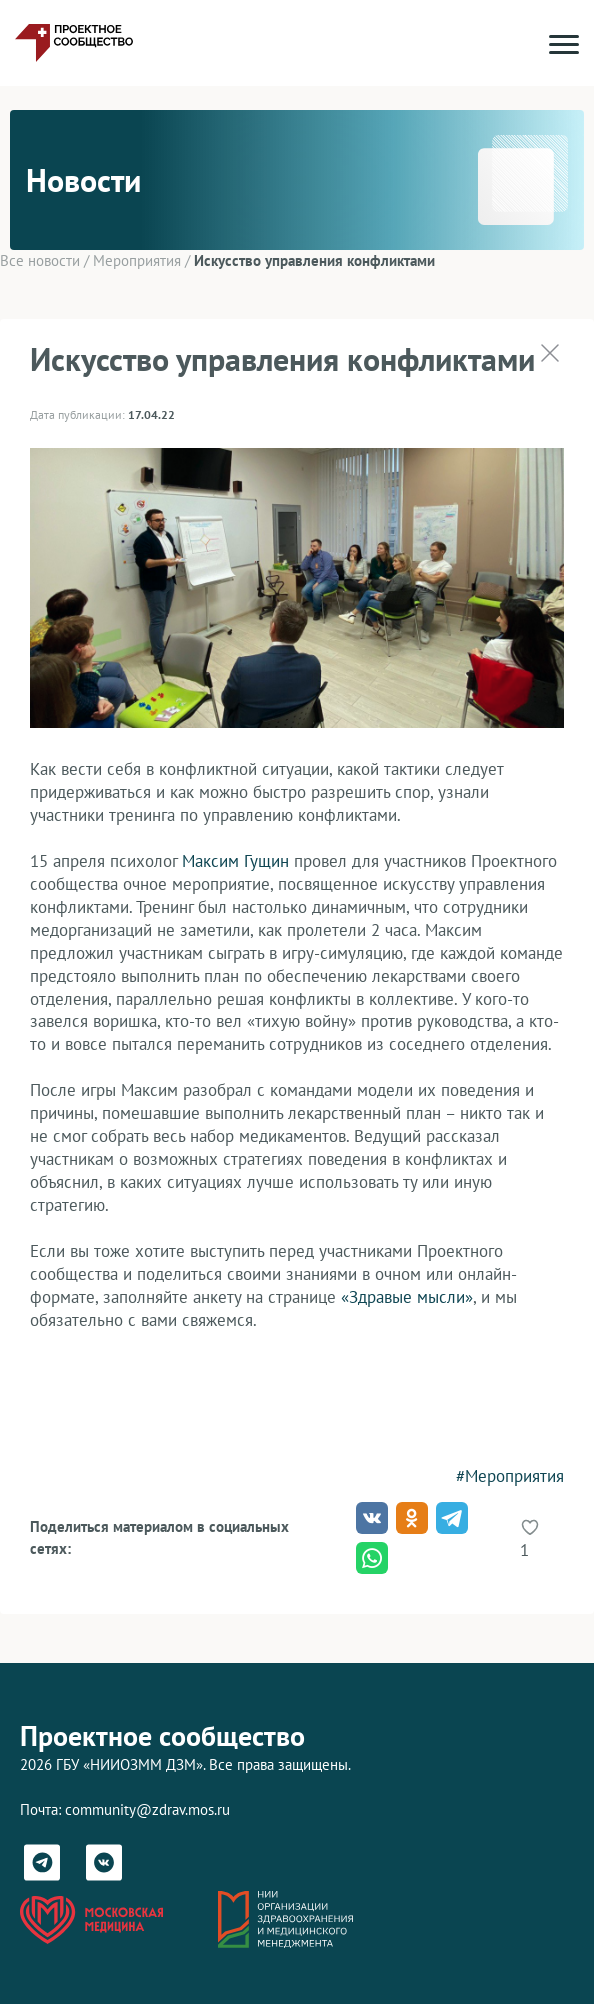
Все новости (40, 260)
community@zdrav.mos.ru (147, 1809)
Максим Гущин (235, 861)
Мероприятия (137, 260)
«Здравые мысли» (407, 1297)
